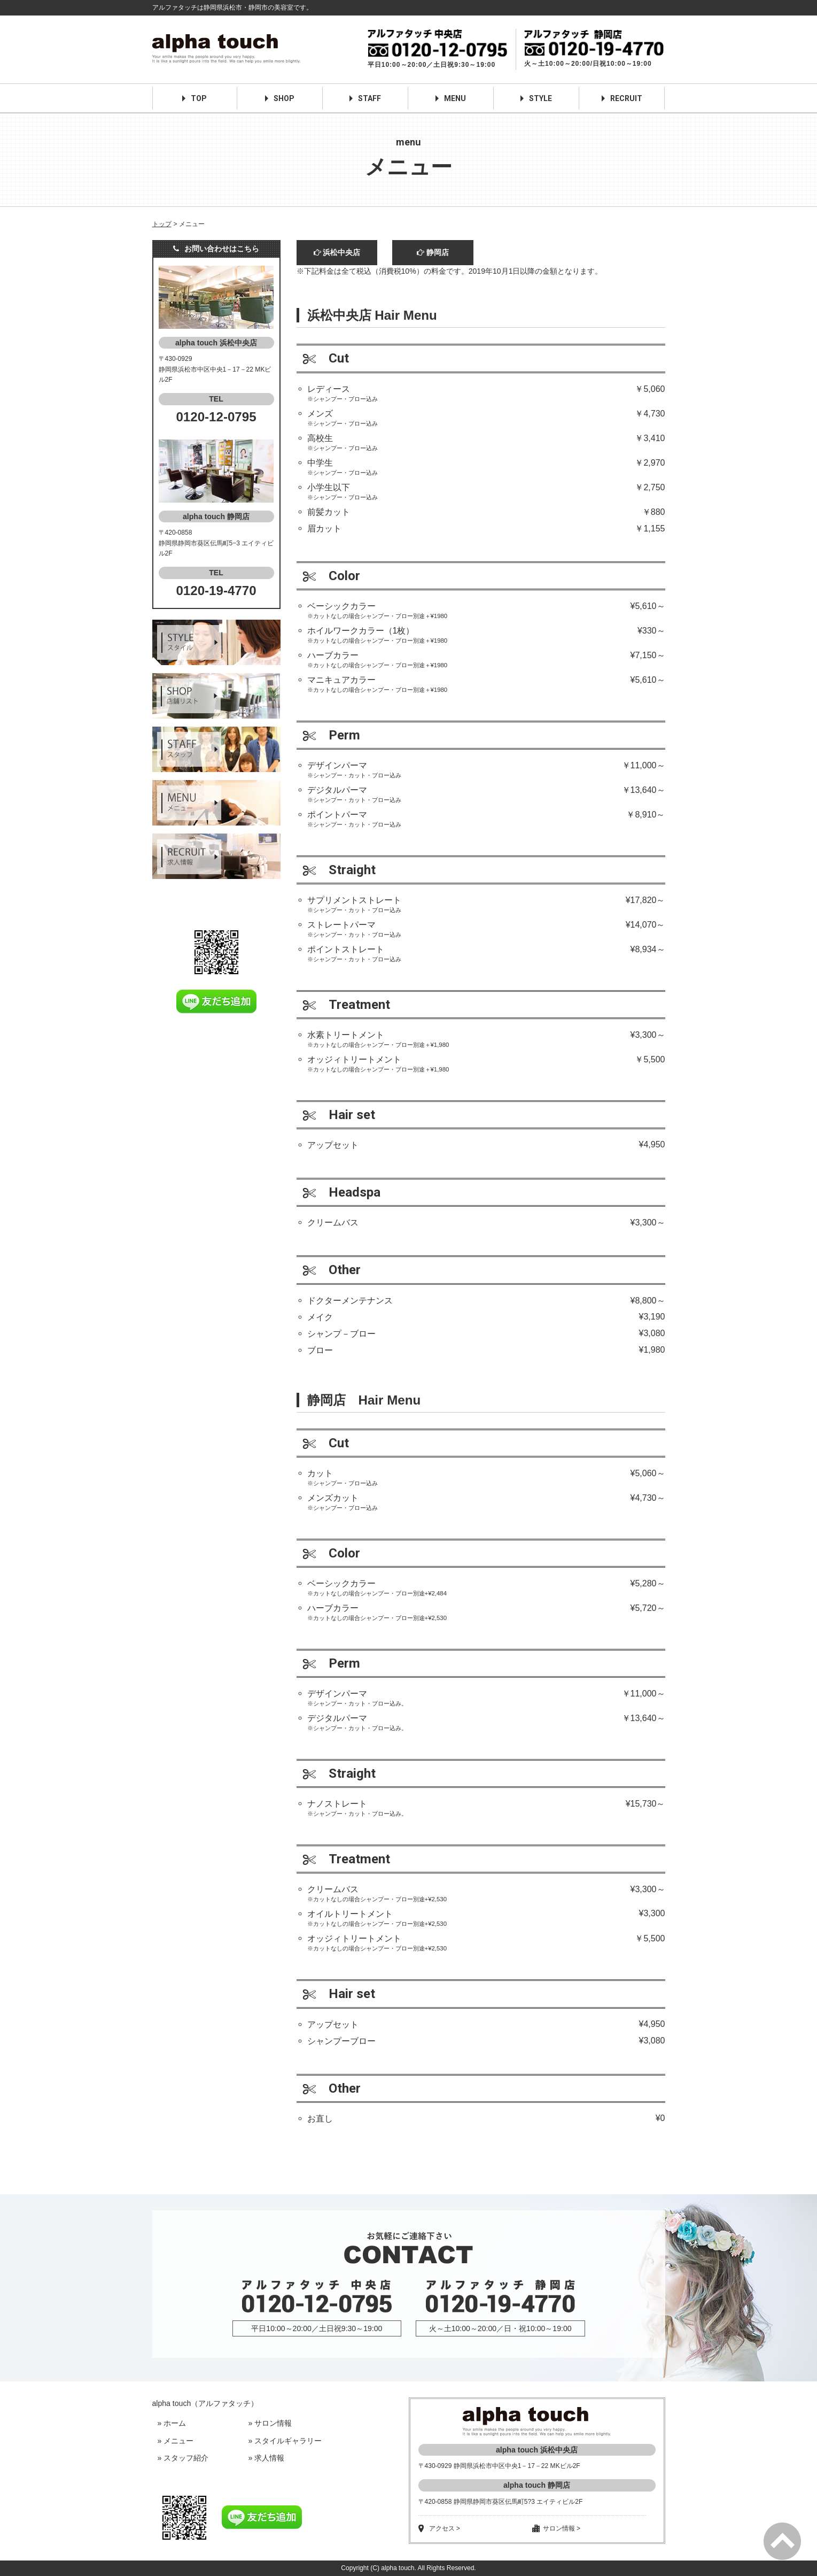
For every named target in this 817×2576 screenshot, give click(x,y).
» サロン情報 (270, 2423)
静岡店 (433, 252)
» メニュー (176, 2440)
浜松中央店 (337, 252)
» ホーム (172, 2423)
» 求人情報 (266, 2458)
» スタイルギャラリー (285, 2440)
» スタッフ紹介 (183, 2458)
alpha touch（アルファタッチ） (205, 2403)
